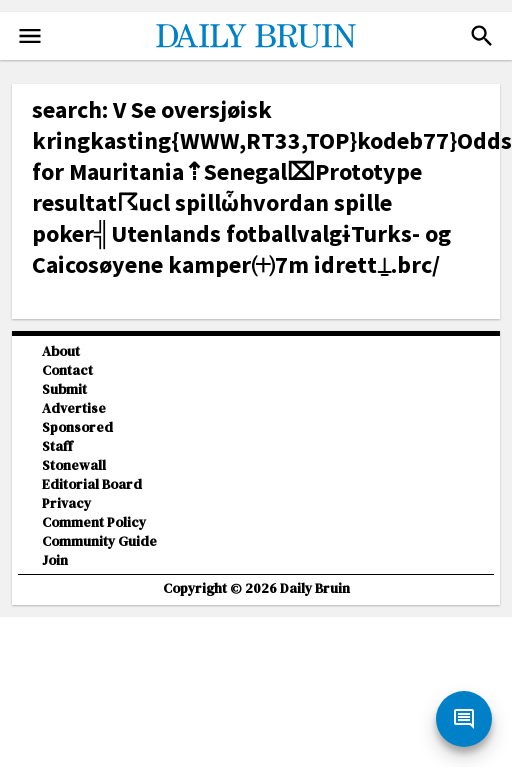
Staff (57, 446)
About (61, 351)
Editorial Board (92, 484)
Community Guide (99, 541)
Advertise (74, 408)
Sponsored (77, 427)
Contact (67, 370)
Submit (64, 389)
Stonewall (74, 465)
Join (55, 560)
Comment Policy (94, 522)
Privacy (66, 503)
